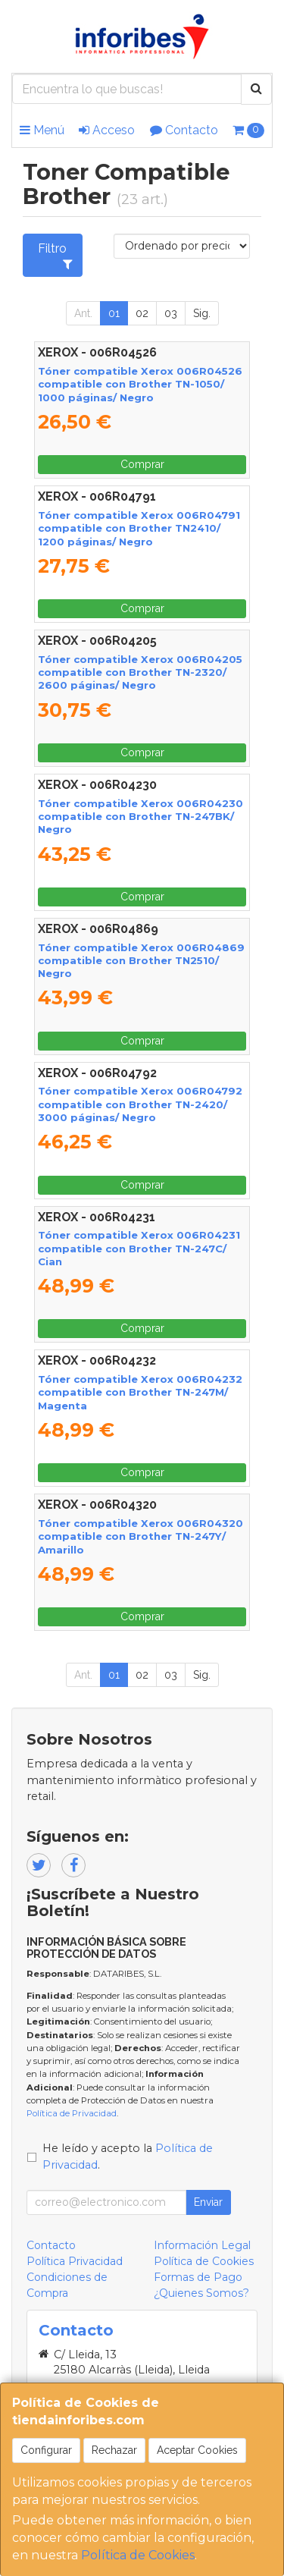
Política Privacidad (75, 2261)
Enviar (208, 2202)
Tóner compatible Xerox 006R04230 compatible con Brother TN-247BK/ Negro (140, 816)
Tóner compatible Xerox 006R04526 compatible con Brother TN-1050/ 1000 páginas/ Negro (140, 384)
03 (170, 313)
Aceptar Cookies (197, 2450)
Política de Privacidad (72, 2113)
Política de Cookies (138, 2555)
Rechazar (114, 2450)
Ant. (83, 313)
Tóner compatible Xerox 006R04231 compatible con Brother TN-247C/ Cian (139, 1248)
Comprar (142, 464)
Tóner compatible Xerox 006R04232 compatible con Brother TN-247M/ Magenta (140, 1392)
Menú (42, 130)
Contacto (184, 130)
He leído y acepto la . (127, 2156)
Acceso (107, 130)
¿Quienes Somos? (201, 2293)
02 (142, 313)
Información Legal (202, 2245)
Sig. (202, 313)
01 (114, 313)
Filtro (55, 255)
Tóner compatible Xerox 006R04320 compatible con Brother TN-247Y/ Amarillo (140, 1536)
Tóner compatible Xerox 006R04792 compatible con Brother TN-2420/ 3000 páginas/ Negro (140, 1104)
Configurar (46, 2450)
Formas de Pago (198, 2277)
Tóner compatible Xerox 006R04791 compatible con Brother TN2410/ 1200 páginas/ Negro (139, 528)
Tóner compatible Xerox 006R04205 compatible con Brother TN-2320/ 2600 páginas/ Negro (140, 672)
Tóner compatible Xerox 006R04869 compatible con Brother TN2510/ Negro (141, 960)
